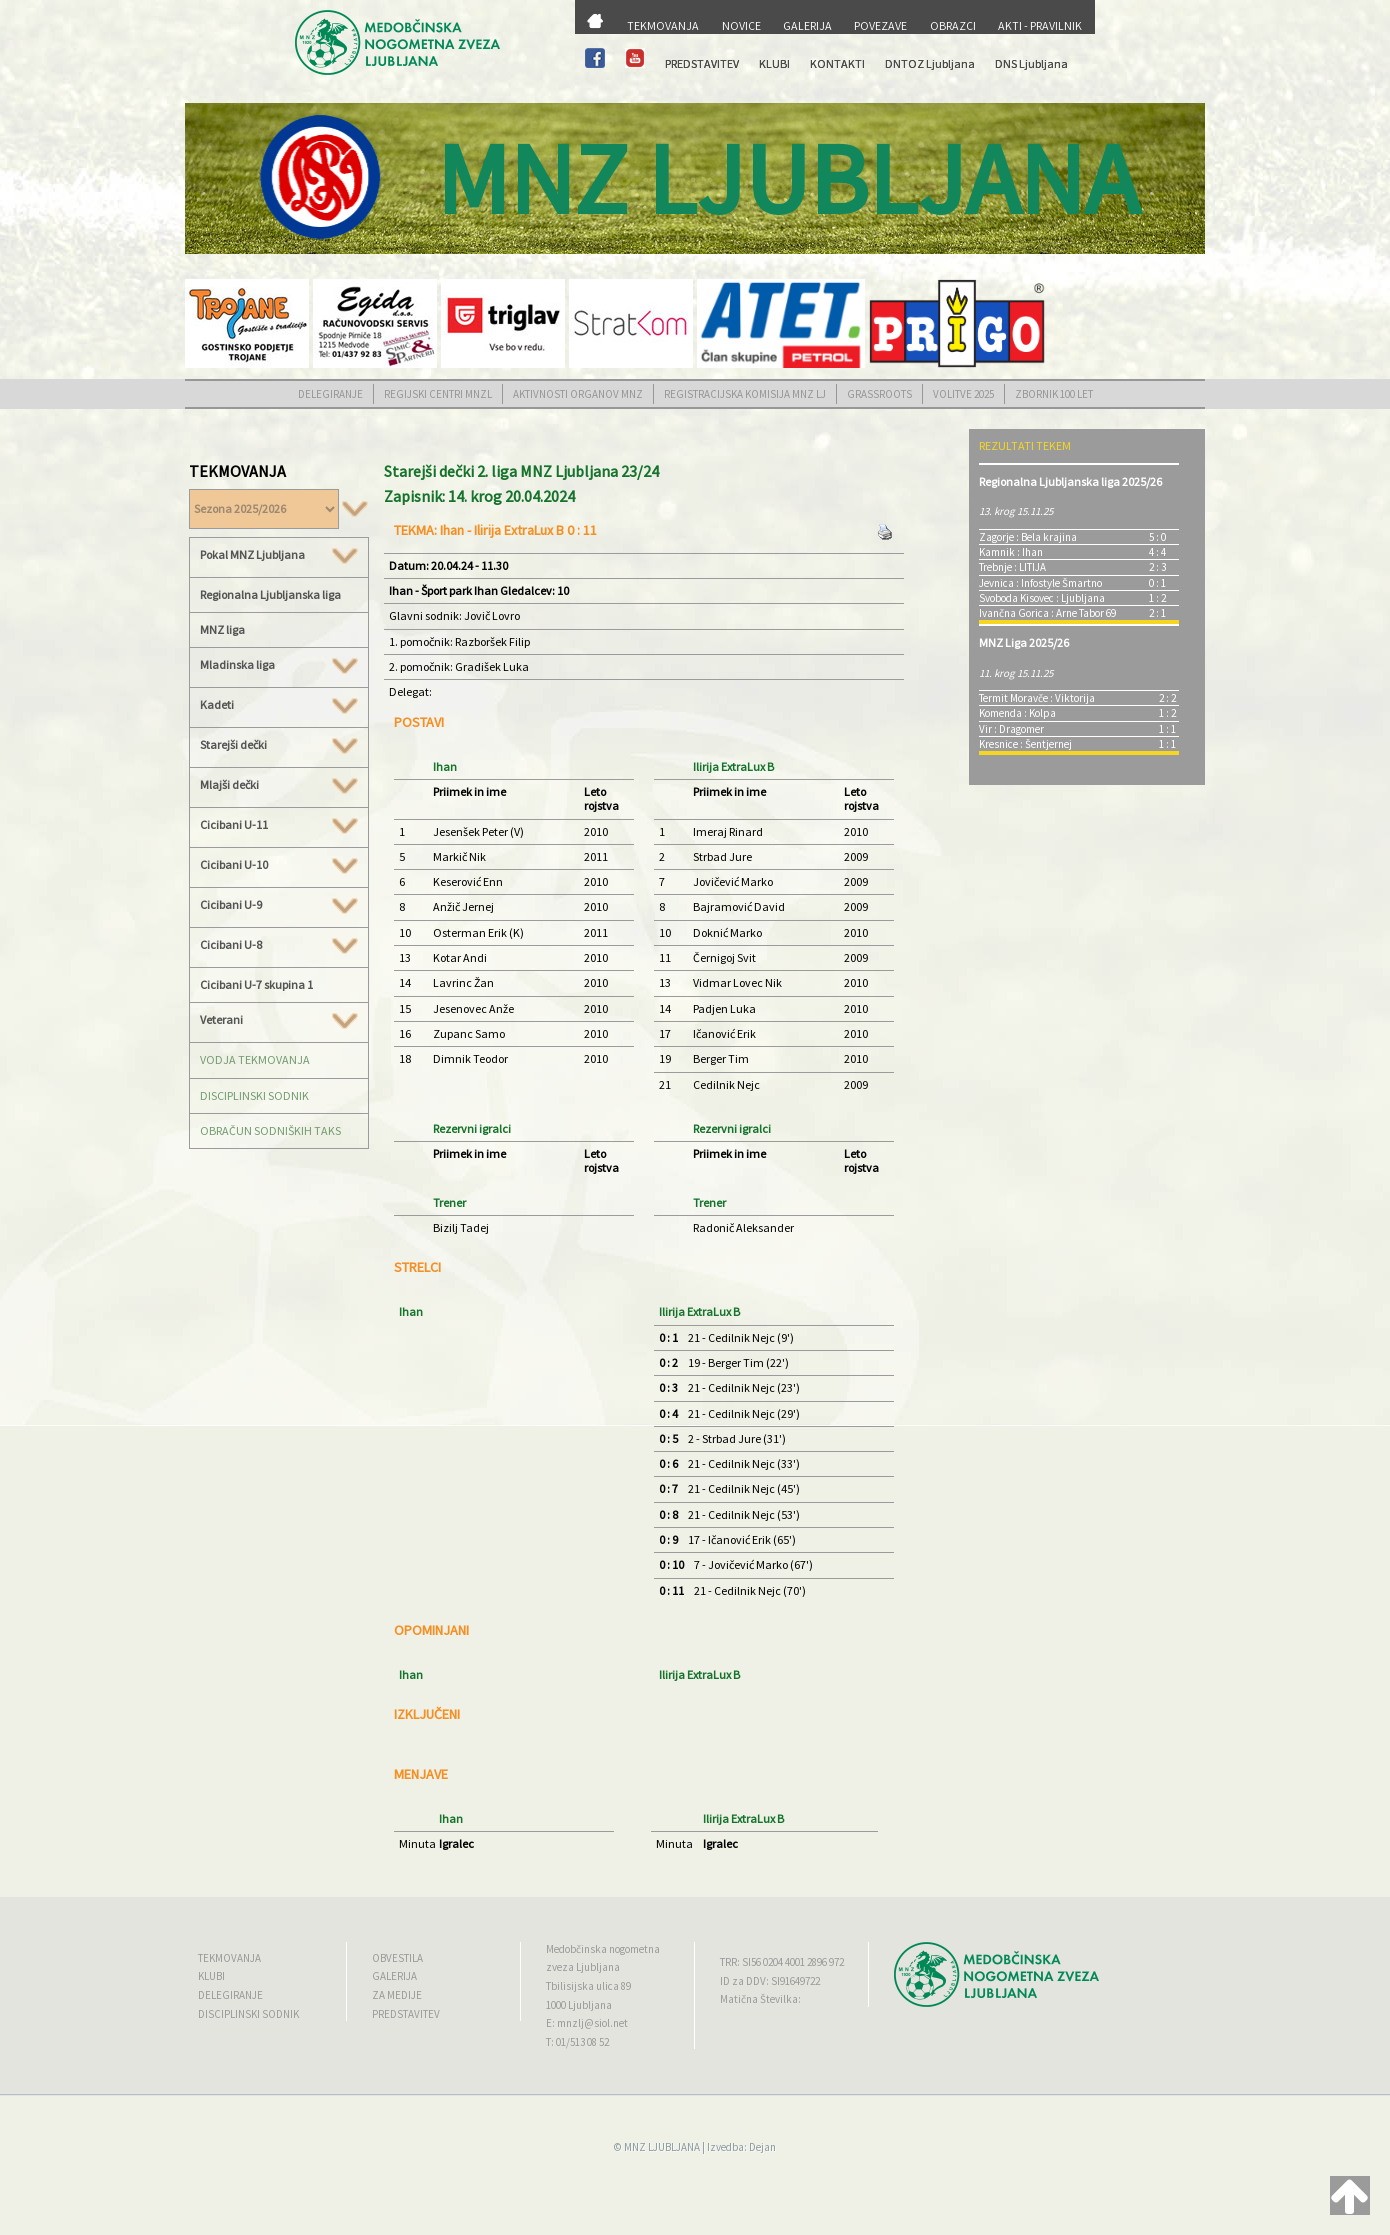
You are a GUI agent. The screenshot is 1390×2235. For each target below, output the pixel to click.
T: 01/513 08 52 (577, 2042)
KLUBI (774, 63)
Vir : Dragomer (1011, 729)
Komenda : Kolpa (1017, 713)
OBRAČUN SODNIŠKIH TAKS (270, 1130)
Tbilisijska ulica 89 (588, 1986)
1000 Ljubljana (579, 2005)
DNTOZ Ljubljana (930, 63)
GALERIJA (807, 25)
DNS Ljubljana (1031, 63)
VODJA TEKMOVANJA (255, 1059)
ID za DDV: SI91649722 (770, 1981)
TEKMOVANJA (663, 25)
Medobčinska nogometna (603, 1949)
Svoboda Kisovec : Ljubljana (1042, 598)
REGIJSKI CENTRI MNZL (438, 394)
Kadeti (279, 705)
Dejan (762, 2147)
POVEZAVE (880, 25)
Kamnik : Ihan (1011, 552)
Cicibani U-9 (279, 905)
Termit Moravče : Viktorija (1037, 698)
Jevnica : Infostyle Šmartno (1040, 583)
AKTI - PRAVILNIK (1040, 25)
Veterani (279, 1020)
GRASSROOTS (879, 394)
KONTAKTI (837, 63)
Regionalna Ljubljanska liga (270, 594)
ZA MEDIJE (397, 1995)
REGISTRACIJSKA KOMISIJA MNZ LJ (745, 394)
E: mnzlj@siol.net (587, 2023)
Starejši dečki (279, 745)
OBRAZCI (953, 25)
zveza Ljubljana (583, 1967)
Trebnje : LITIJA (1012, 567)
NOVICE (741, 25)
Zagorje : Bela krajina (1028, 537)
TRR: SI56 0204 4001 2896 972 (782, 1962)
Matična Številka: (760, 1999)
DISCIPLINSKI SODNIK (254, 1095)
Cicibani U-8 (279, 945)
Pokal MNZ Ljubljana (279, 555)
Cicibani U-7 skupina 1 (256, 984)
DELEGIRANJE (330, 394)
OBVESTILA (397, 1958)
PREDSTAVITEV (702, 63)
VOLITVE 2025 (963, 394)
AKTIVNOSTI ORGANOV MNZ (578, 394)
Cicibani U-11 (279, 825)
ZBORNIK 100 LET (1054, 394)
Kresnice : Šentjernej (1025, 744)
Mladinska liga (279, 665)
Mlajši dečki (279, 785)
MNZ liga (222, 629)
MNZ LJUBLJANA (662, 2147)
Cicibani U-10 (279, 865)
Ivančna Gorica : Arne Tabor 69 (1047, 613)
